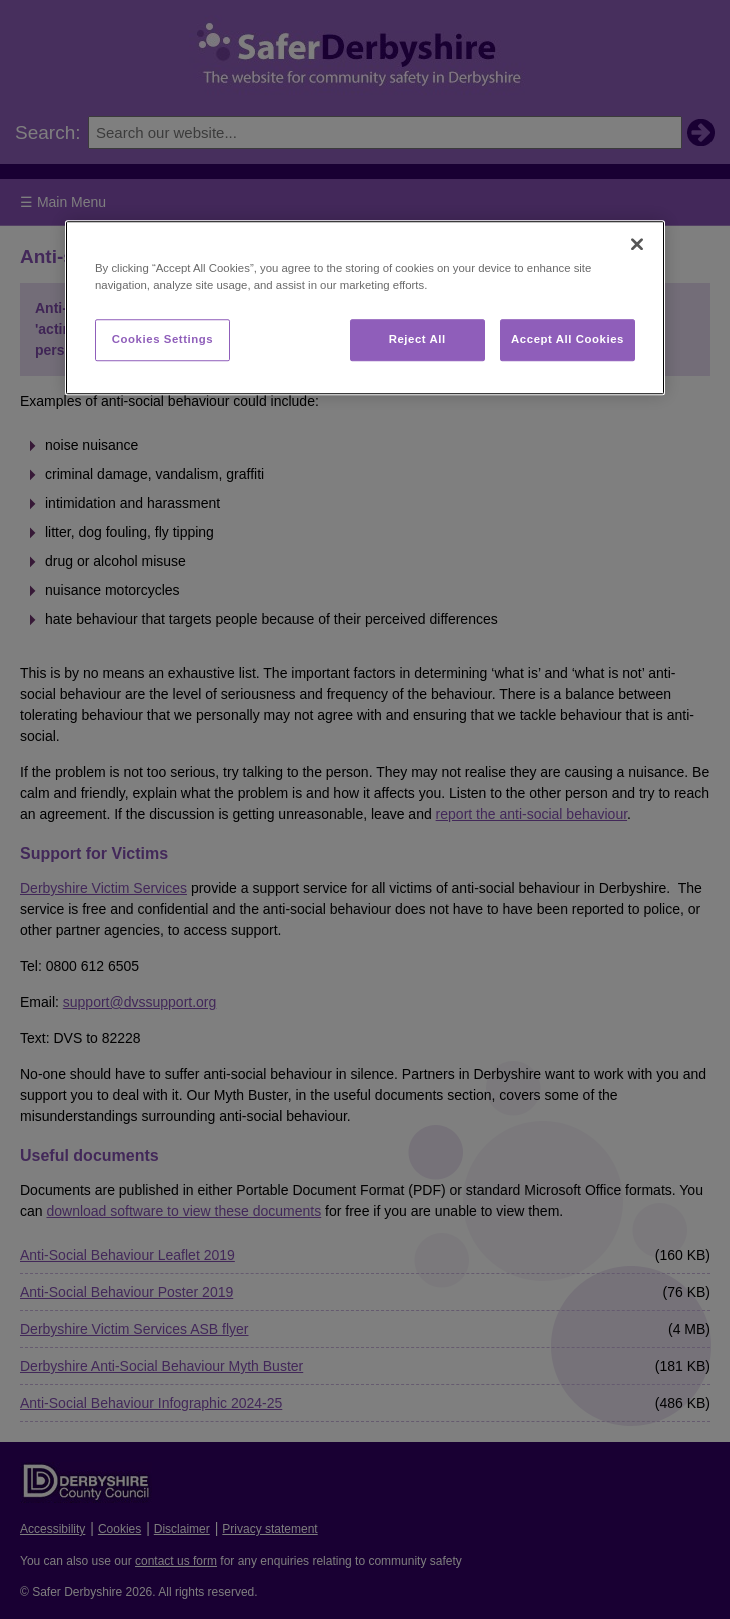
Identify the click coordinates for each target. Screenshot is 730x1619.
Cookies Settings (162, 339)
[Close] (637, 244)
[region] (365, 307)
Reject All (417, 339)
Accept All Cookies (567, 339)
